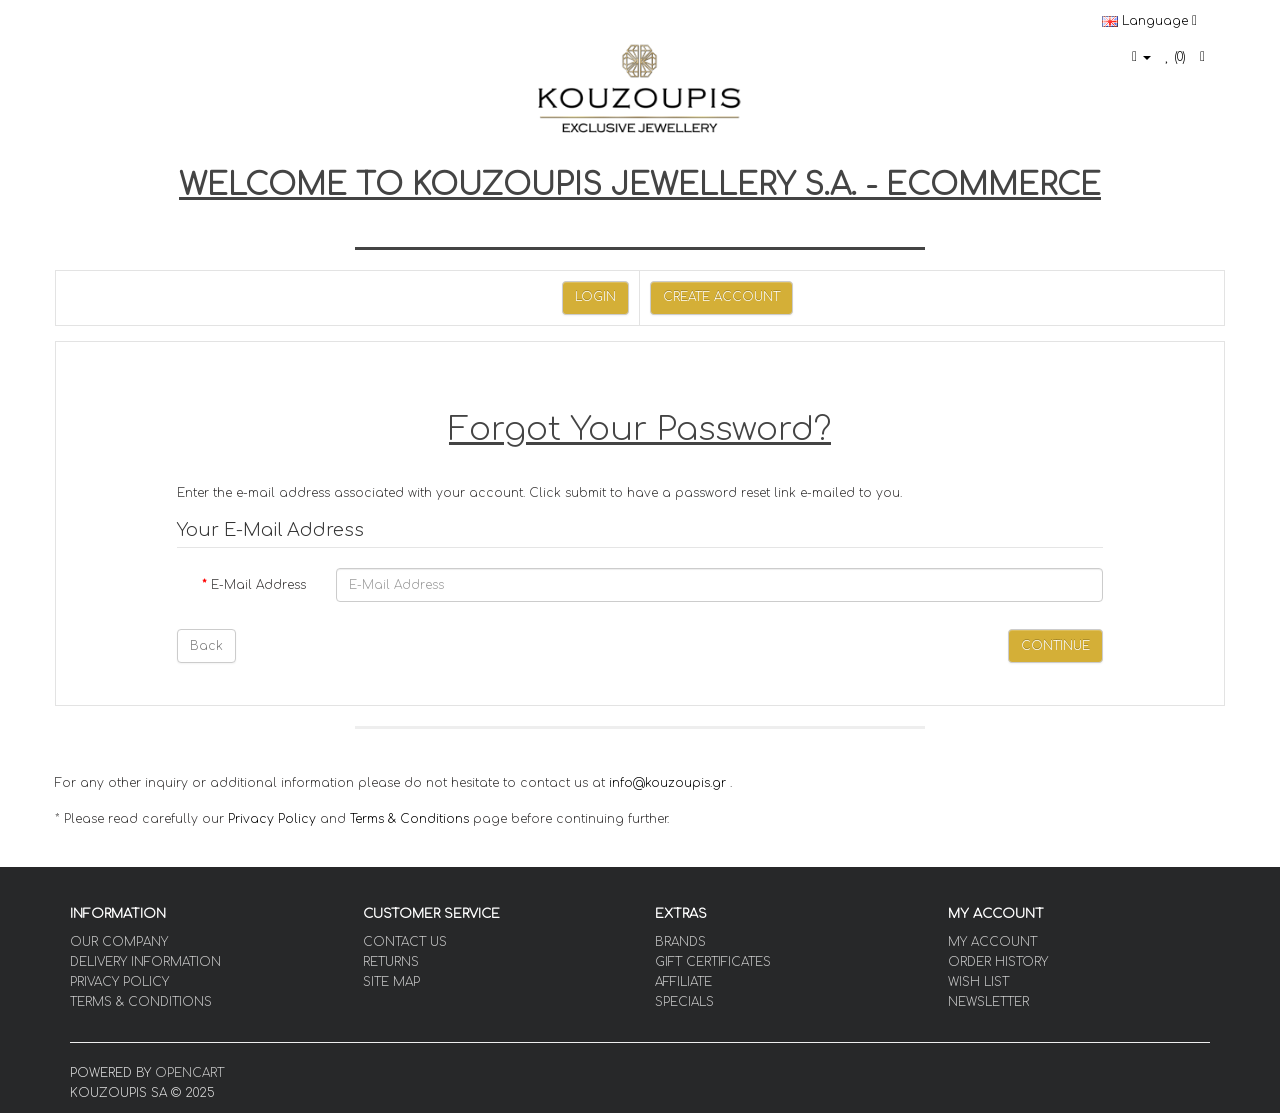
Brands (680, 942)
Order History (998, 962)
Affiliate (683, 982)
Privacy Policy (272, 819)
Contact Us (405, 942)
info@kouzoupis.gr (667, 783)
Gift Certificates (713, 962)
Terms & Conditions (409, 819)
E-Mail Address (258, 585)
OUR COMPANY (119, 942)
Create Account (721, 297)
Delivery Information (145, 962)
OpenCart (189, 1073)
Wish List (978, 982)
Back (206, 646)
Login (595, 297)
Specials (684, 1002)
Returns (391, 962)
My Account (992, 942)
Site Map (391, 982)
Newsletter (988, 1002)
